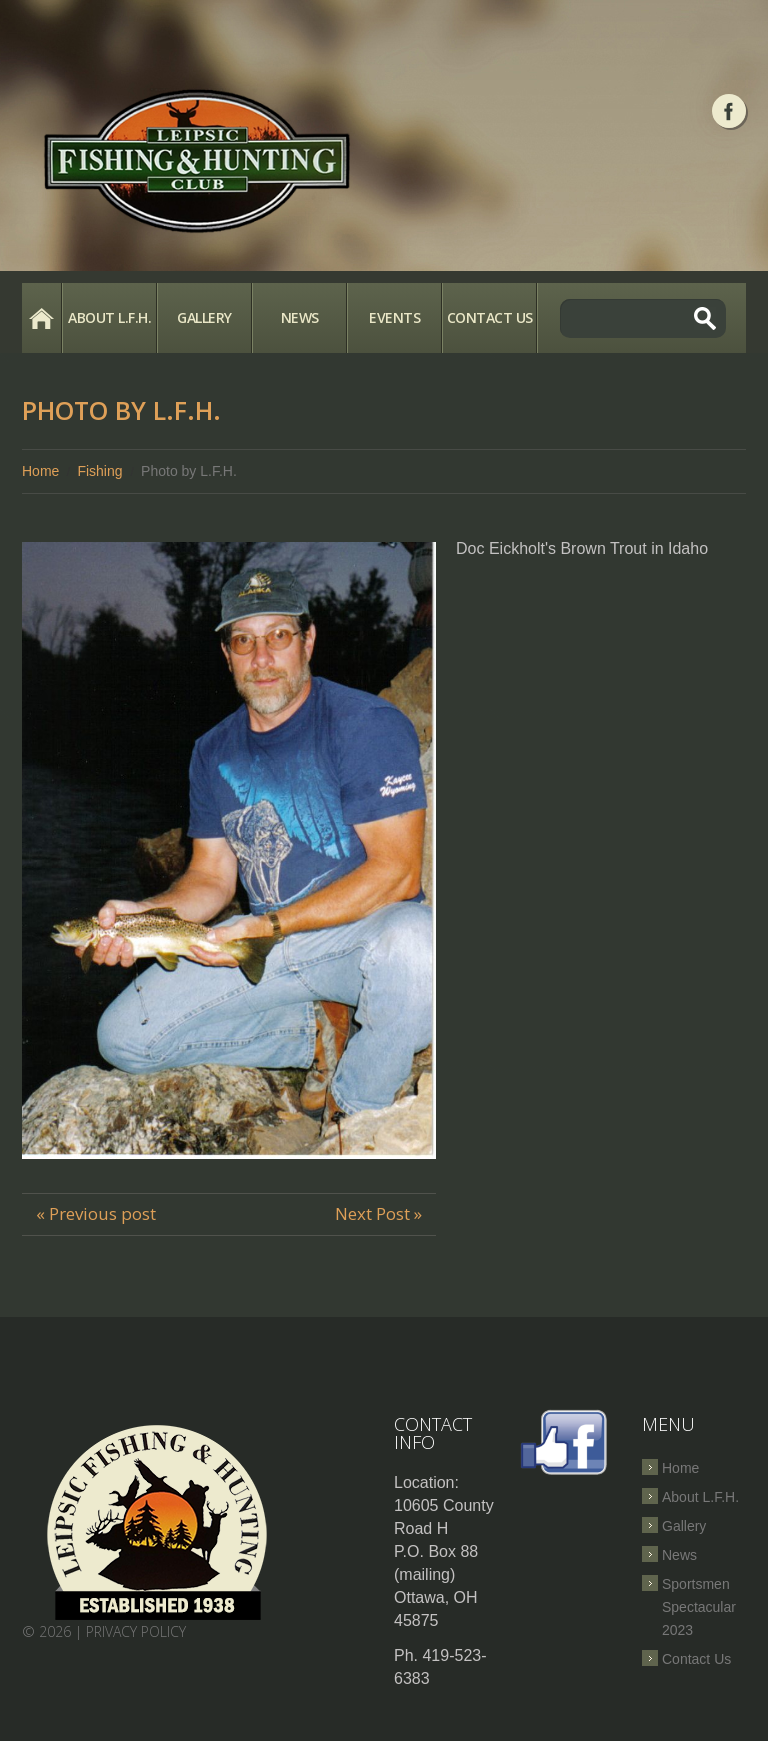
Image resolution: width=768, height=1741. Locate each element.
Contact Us (490, 317)
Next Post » (378, 1213)
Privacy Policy (136, 1631)
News (300, 317)
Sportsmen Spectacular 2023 (699, 1607)
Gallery (204, 317)
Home (41, 318)
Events (394, 317)
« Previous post (96, 1213)
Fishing (99, 471)
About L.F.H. (109, 317)
